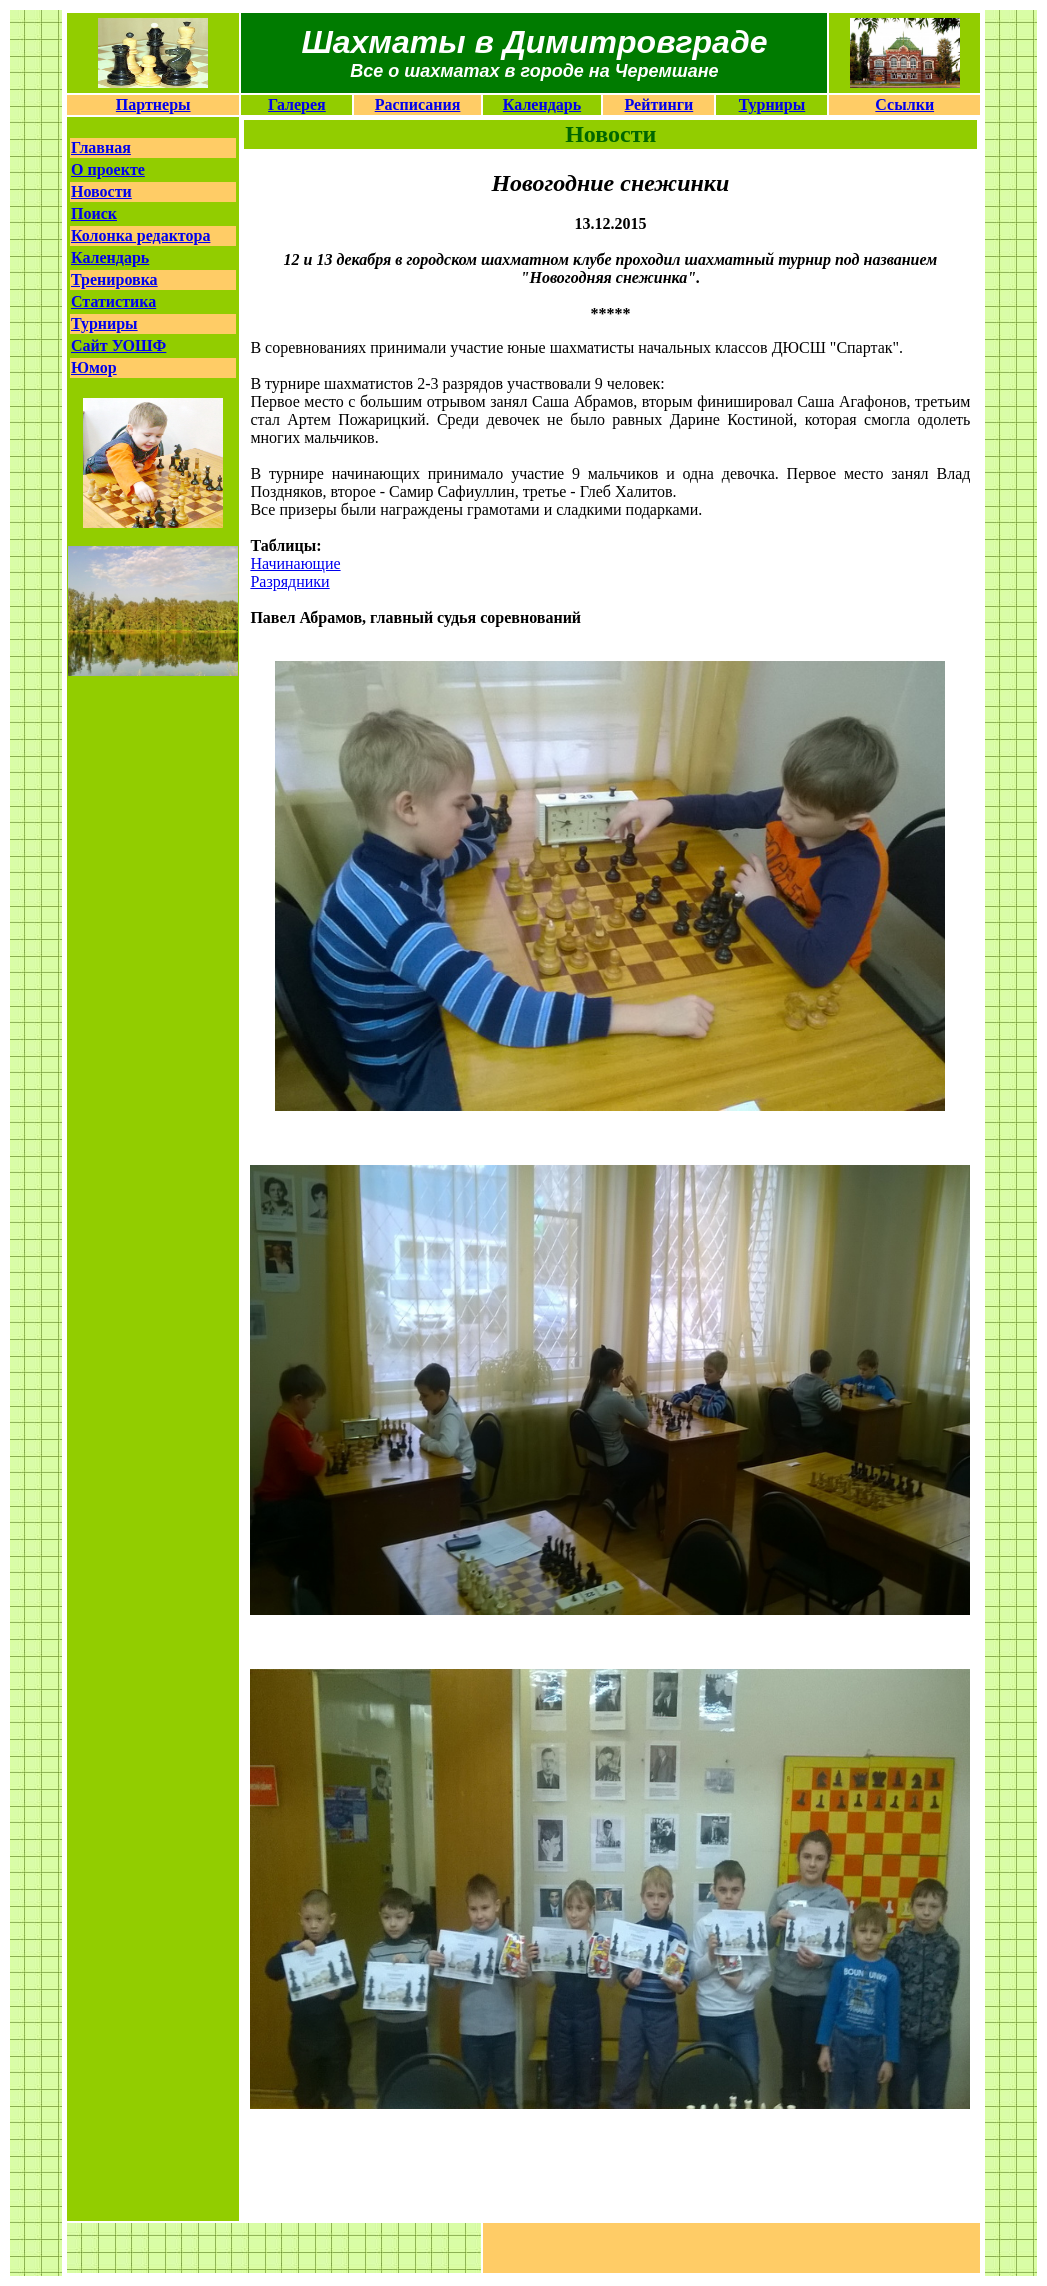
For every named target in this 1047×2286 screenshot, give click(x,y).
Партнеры (153, 104)
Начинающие (295, 563)
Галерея (297, 104)
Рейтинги (659, 104)
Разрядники (289, 581)
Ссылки (904, 104)
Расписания (418, 104)
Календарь (542, 104)
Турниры (772, 104)
